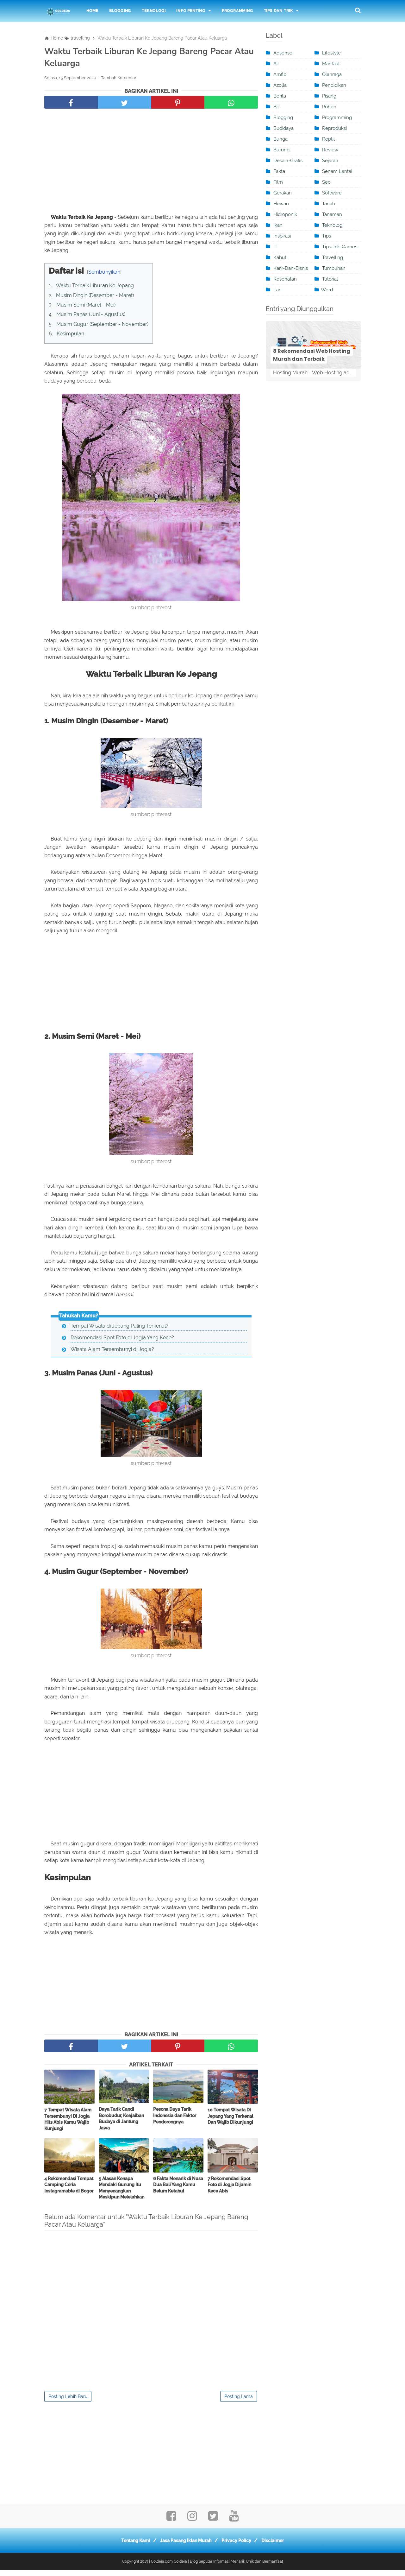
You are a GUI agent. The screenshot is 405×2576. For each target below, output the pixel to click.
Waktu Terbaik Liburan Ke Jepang (95, 289)
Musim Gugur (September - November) (102, 327)
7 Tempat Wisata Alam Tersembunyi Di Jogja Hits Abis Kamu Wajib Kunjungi (67, 2125)
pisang (329, 96)
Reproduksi (334, 128)
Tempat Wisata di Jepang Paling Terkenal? (119, 1330)
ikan (278, 225)
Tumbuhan (334, 268)
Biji (276, 107)
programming (337, 117)
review (330, 150)
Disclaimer (278, 2546)
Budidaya (283, 128)
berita (279, 96)
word (327, 290)
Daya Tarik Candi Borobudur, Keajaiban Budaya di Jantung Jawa (121, 2124)
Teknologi (153, 11)
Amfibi (280, 74)
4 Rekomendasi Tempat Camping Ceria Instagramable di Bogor (68, 2190)
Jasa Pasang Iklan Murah (184, 2546)
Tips (326, 236)
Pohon (329, 107)
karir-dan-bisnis (290, 268)
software (332, 193)
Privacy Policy (238, 2546)
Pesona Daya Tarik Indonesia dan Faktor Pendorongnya (174, 2121)
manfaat (331, 64)
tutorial (330, 279)
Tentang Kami (130, 2546)
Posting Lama (238, 2402)
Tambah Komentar (118, 80)
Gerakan (282, 193)
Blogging (120, 11)
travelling (332, 257)
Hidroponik (285, 214)
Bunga (280, 139)
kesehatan (285, 279)
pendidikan (334, 85)
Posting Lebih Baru (67, 2402)
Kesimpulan (70, 337)
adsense (282, 53)
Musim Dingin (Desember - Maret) (95, 298)
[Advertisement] (151, 165)
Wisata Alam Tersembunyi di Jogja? (112, 1354)
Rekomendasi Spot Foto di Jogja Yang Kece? (122, 1342)
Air (276, 64)
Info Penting (190, 11)
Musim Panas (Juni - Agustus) (90, 317)
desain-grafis (287, 160)
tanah (328, 203)
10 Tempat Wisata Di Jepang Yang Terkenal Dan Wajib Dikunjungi (230, 2122)
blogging (283, 117)
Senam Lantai (337, 171)
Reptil (328, 139)
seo (326, 182)
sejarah (330, 160)
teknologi (332, 225)
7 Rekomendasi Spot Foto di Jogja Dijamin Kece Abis (229, 2190)
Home (92, 11)
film (278, 182)
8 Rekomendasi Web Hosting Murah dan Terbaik (311, 355)
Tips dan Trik (278, 11)
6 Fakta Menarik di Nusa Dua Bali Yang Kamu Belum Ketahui (178, 2190)
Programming (237, 11)
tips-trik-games (339, 247)
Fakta (279, 171)
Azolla (280, 85)
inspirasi (282, 236)
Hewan (281, 203)
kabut (279, 257)
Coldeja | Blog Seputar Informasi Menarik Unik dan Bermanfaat (228, 2567)
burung (281, 150)
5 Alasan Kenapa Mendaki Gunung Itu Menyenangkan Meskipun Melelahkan (121, 2193)
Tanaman (332, 214)
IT (275, 247)
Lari (277, 290)
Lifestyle (331, 53)
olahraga (332, 74)
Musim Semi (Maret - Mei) (85, 308)
